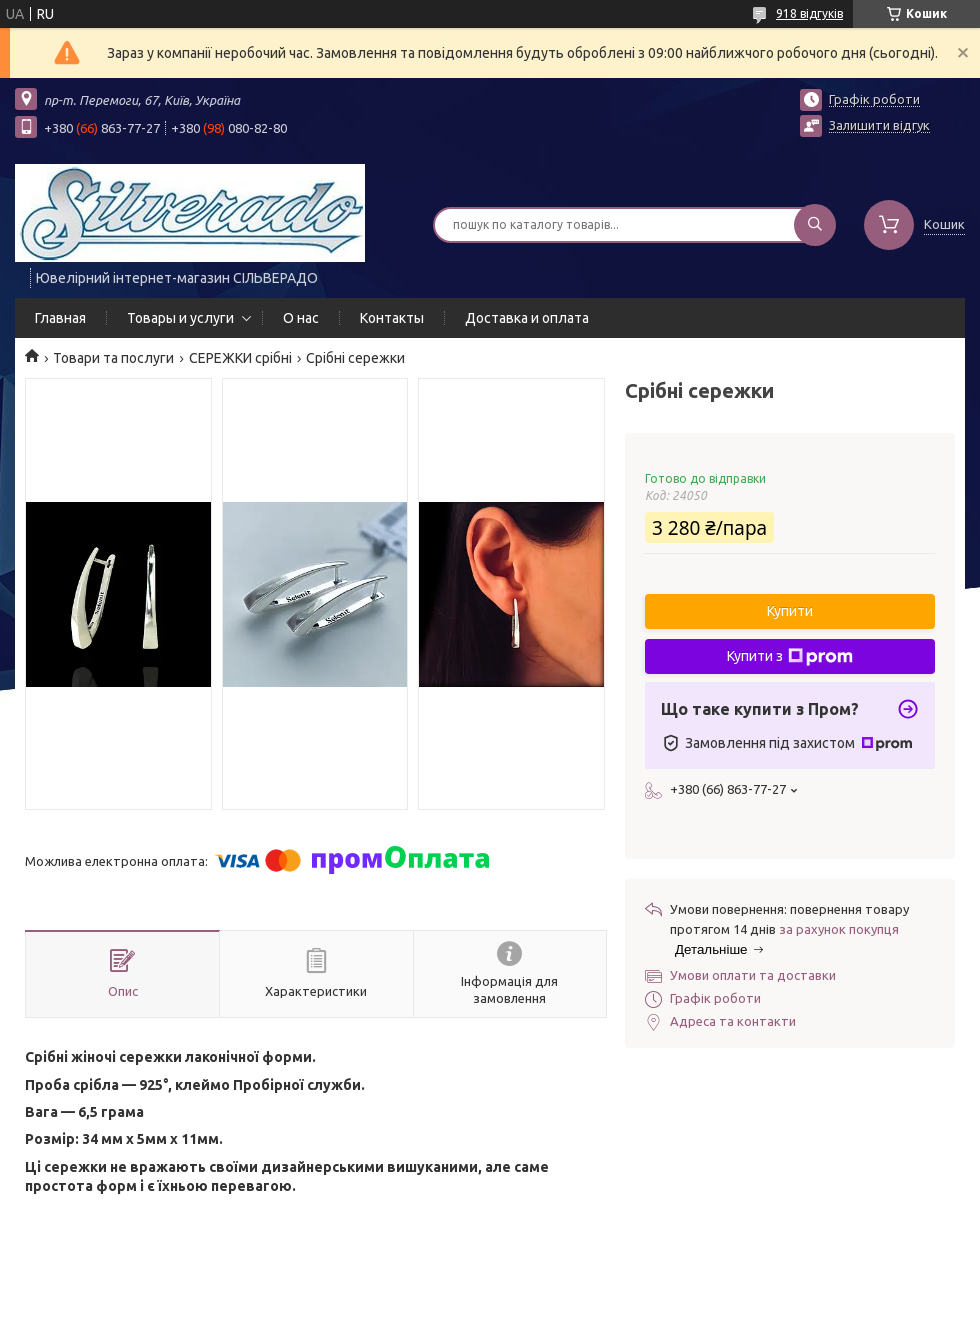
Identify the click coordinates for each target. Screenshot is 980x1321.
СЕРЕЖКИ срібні (240, 358)
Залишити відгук (879, 125)
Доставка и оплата (527, 318)
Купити (790, 611)
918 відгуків (809, 13)
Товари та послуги (113, 358)
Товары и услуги (180, 318)
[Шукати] (815, 225)
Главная (60, 318)
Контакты (392, 318)
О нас (301, 318)
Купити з (790, 657)
